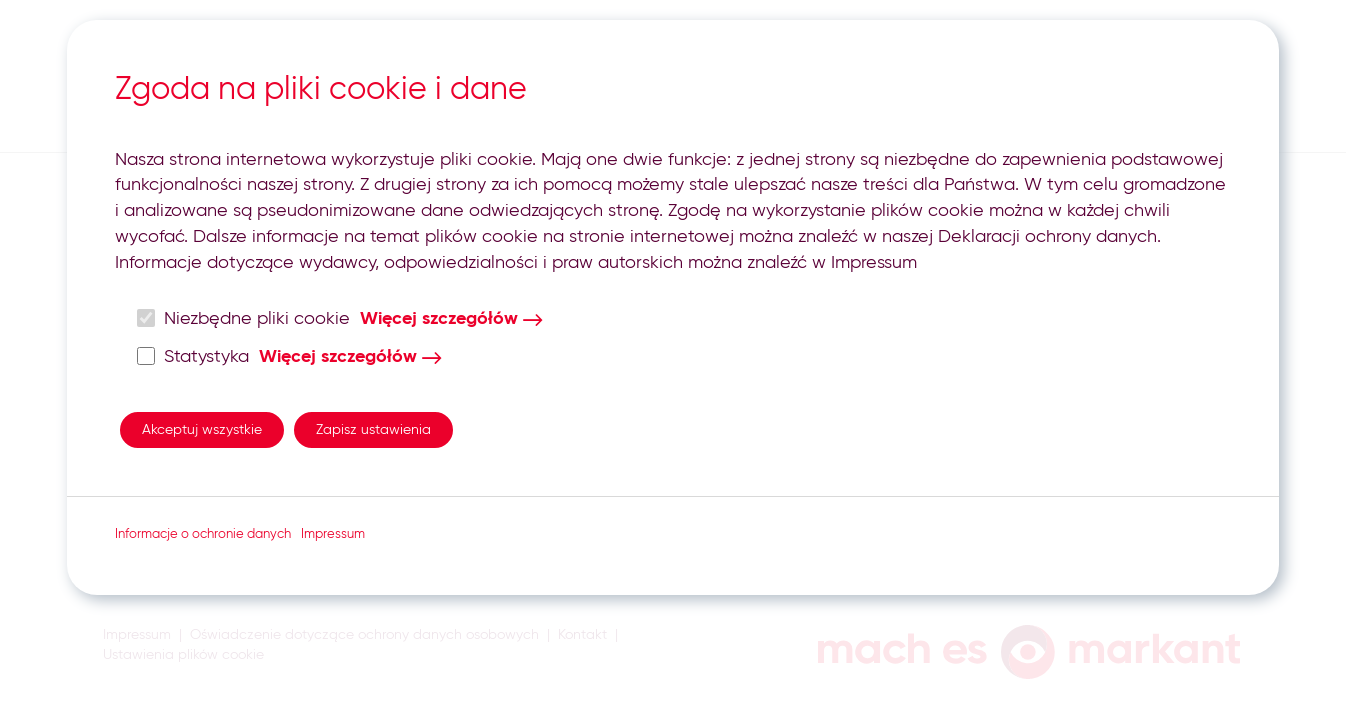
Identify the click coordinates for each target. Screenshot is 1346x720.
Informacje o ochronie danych (203, 534)
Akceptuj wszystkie (202, 430)
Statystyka (193, 356)
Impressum (333, 534)
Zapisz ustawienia (373, 430)
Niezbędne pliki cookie (244, 318)
